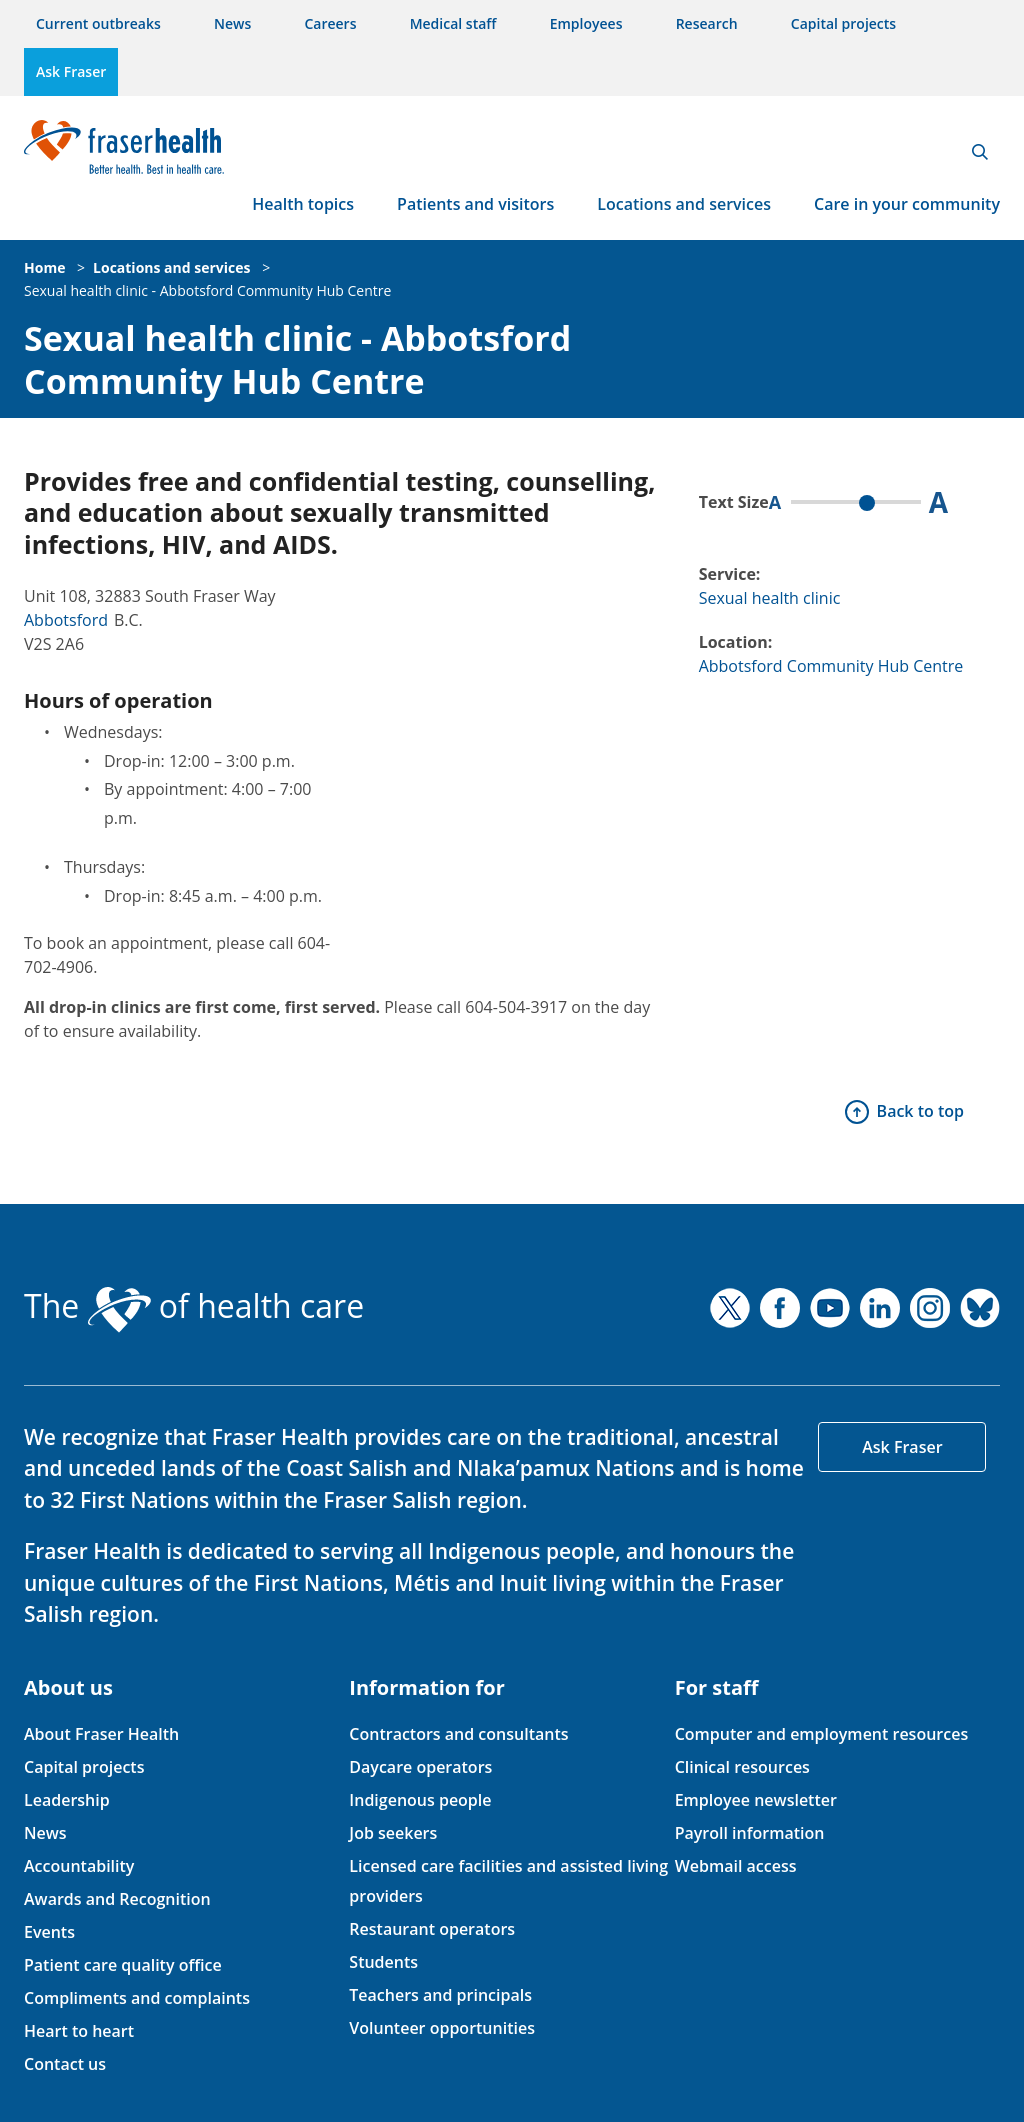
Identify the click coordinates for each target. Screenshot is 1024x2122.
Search (980, 152)
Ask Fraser (71, 71)
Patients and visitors (475, 204)
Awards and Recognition (117, 1899)
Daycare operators (420, 1767)
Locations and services (684, 204)
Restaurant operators (432, 1929)
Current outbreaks (98, 23)
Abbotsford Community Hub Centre (831, 666)
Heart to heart (79, 2031)
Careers (330, 23)
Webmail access (736, 1866)
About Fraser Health (101, 1734)
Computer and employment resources (822, 1734)
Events (49, 1932)
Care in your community (907, 204)
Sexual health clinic (770, 598)
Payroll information (750, 1833)
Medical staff (453, 23)
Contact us (65, 2064)
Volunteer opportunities (442, 2028)
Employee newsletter (756, 1800)
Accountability (79, 1866)
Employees (586, 23)
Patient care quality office (123, 1965)
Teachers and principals (440, 1995)
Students (383, 1962)
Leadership (67, 1800)
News (232, 23)
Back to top (920, 1111)
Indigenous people (420, 1800)
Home (44, 267)
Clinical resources (742, 1767)
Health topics (303, 204)
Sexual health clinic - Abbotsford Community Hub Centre (207, 290)
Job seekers (393, 1833)
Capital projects (843, 23)
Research (707, 23)
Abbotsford (66, 620)
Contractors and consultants (458, 1734)
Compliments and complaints (137, 1998)
